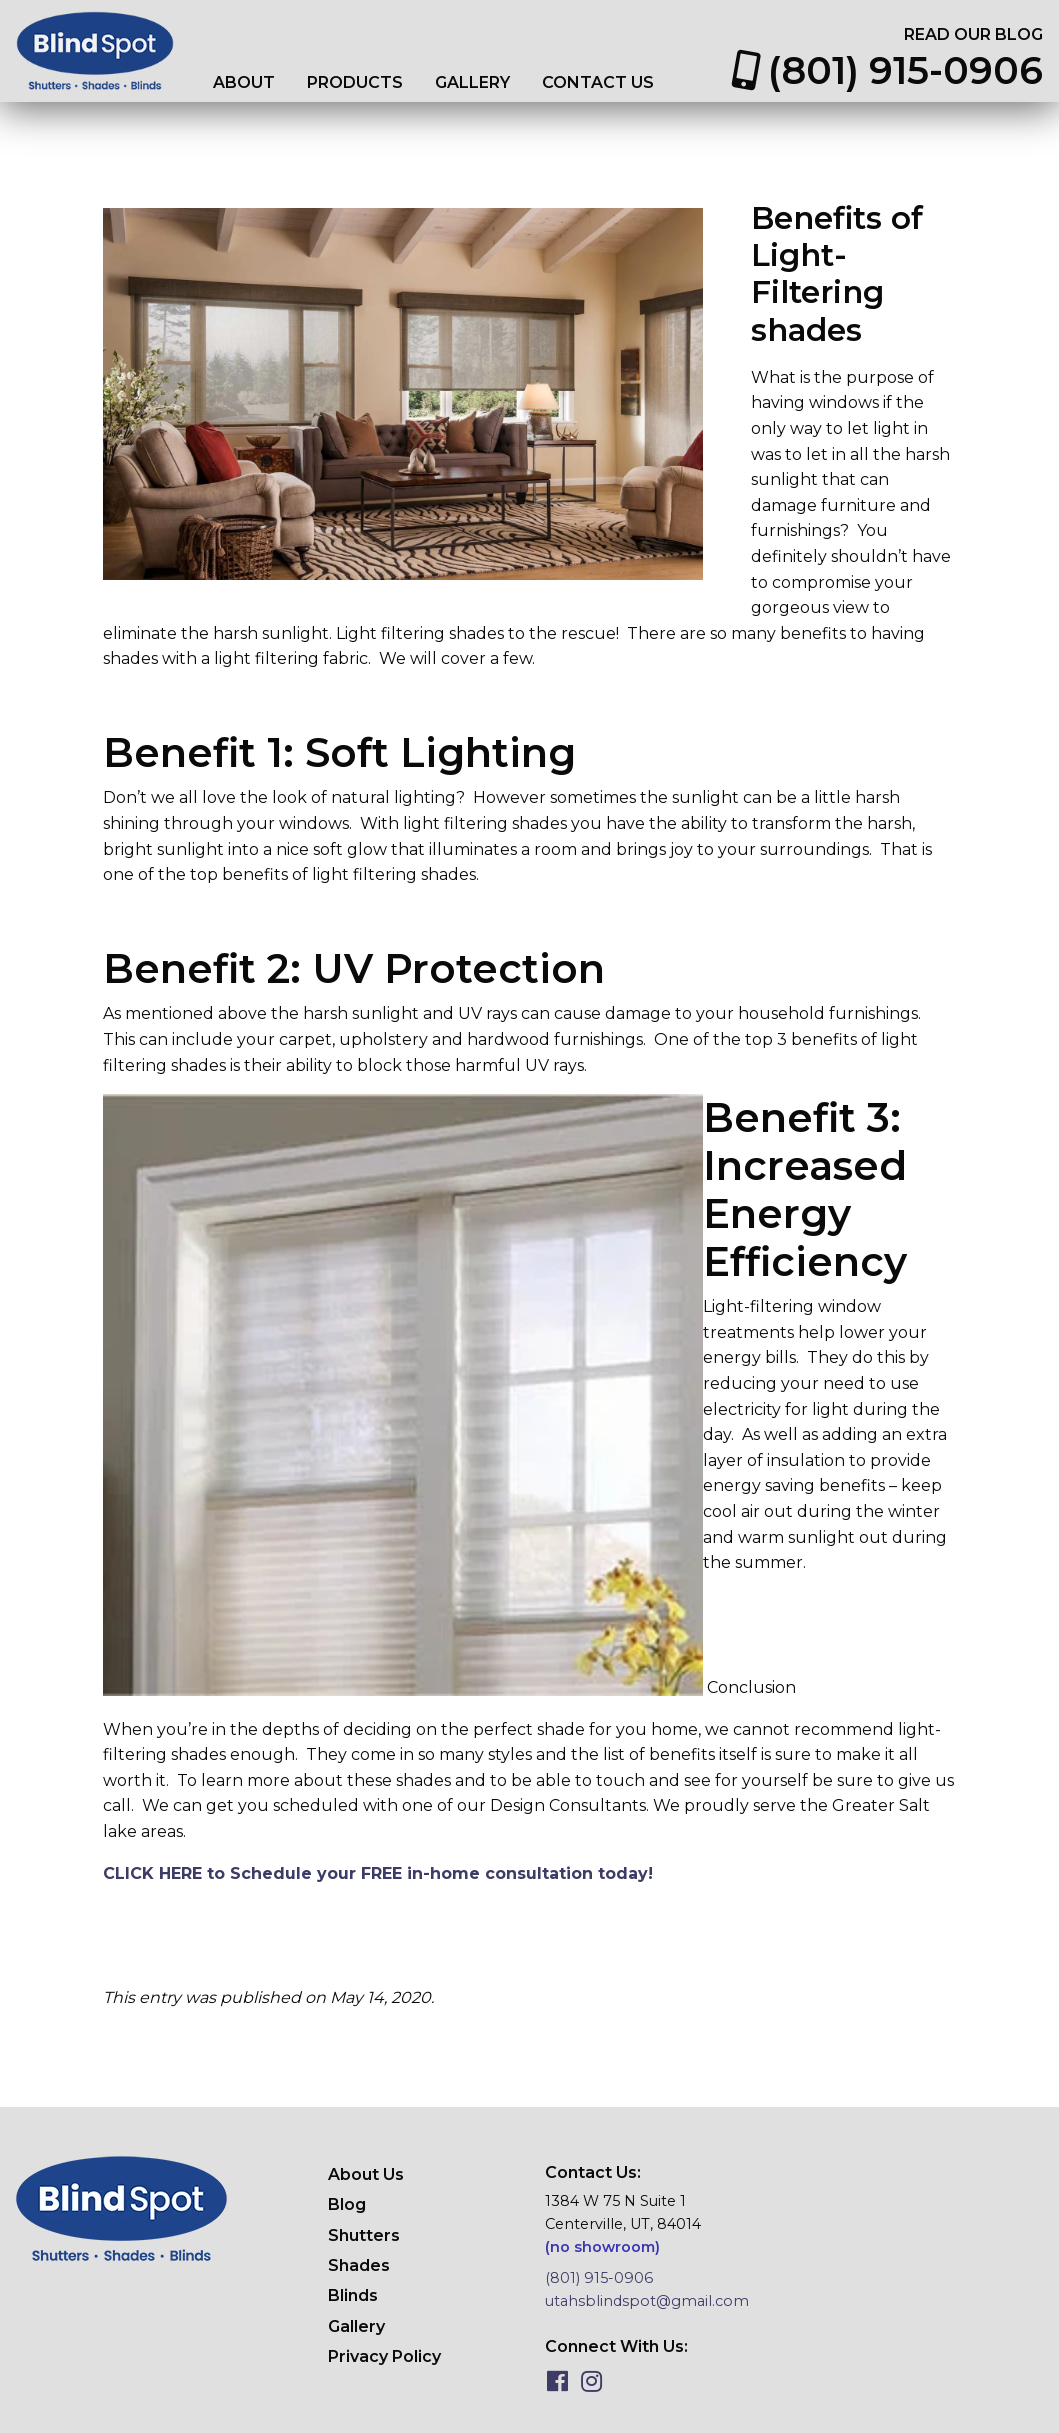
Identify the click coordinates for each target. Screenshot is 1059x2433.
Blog (347, 2204)
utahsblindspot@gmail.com (647, 2301)
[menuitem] (244, 83)
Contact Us (598, 82)
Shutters (364, 2235)
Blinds (353, 2295)
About (244, 82)
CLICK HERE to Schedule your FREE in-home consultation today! (378, 1873)
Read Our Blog (973, 34)
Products (355, 82)
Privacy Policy (384, 2356)
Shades (359, 2265)
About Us (366, 2174)
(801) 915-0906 (887, 70)
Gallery (472, 82)
